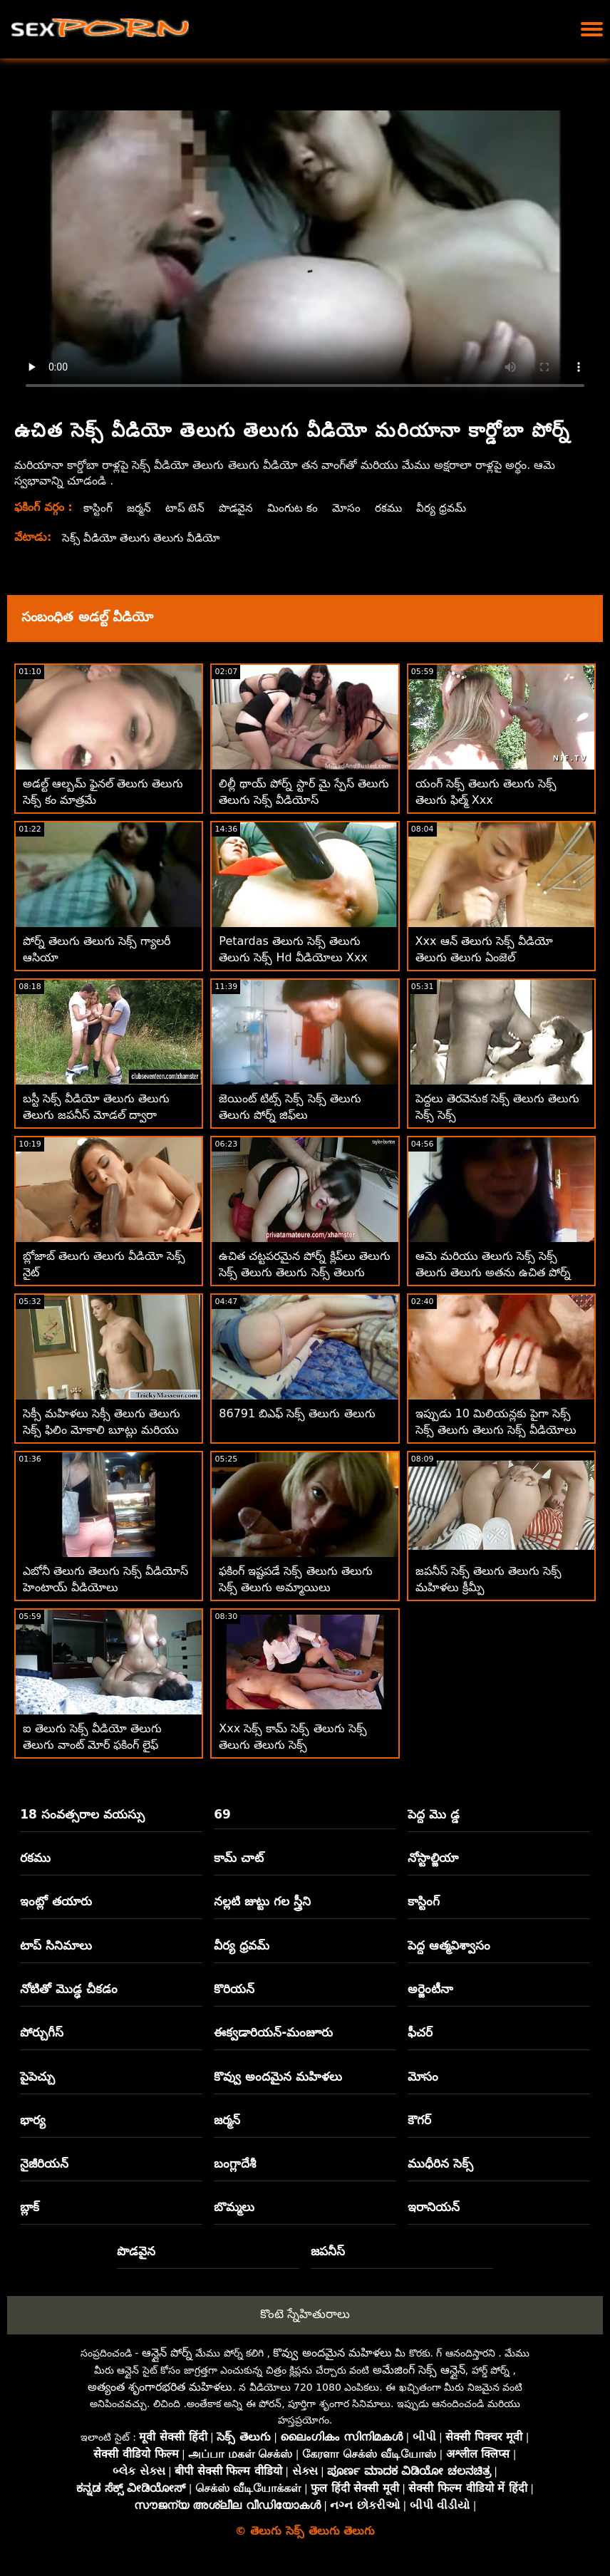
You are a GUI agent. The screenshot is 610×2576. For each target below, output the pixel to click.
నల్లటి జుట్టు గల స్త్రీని (262, 1901)
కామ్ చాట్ (239, 1858)
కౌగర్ (419, 2120)
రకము (395, 507)
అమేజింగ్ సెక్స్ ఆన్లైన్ (419, 2369)
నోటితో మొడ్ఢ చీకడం (69, 1989)
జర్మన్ (140, 507)
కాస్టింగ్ (98, 507)
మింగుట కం (297, 507)
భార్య (33, 2120)
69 (222, 1814)
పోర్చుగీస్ (41, 2032)
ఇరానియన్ (434, 2207)
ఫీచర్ (420, 2032)
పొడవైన (239, 507)
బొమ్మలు (234, 2207)
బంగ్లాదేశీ (235, 2163)
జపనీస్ (328, 2251)
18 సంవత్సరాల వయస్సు (82, 1814)
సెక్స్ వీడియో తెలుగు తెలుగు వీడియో (144, 537)
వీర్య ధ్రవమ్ (448, 507)
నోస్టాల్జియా (433, 1858)
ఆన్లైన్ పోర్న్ (167, 2352)
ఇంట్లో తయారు (56, 1901)
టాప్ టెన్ (187, 507)
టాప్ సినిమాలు (56, 1945)
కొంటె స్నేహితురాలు (305, 2314)
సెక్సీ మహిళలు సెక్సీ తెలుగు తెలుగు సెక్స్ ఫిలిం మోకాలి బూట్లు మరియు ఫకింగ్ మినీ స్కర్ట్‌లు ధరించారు (101, 1430)
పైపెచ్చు (37, 2076)
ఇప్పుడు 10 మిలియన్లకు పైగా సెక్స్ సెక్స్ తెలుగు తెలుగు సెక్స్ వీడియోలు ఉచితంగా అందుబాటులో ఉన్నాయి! (496, 1430)
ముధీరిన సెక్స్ (440, 2163)
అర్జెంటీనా (430, 1989)
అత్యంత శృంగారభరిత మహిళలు (160, 2387)
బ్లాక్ (29, 2207)
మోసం (351, 507)
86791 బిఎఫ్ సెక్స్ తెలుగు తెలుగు (297, 1413)
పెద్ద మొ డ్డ (434, 1814)
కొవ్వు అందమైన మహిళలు (278, 2076)
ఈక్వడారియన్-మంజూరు (273, 2032)
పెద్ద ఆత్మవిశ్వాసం (449, 1945)
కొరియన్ (234, 1989)
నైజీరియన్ (44, 2163)
